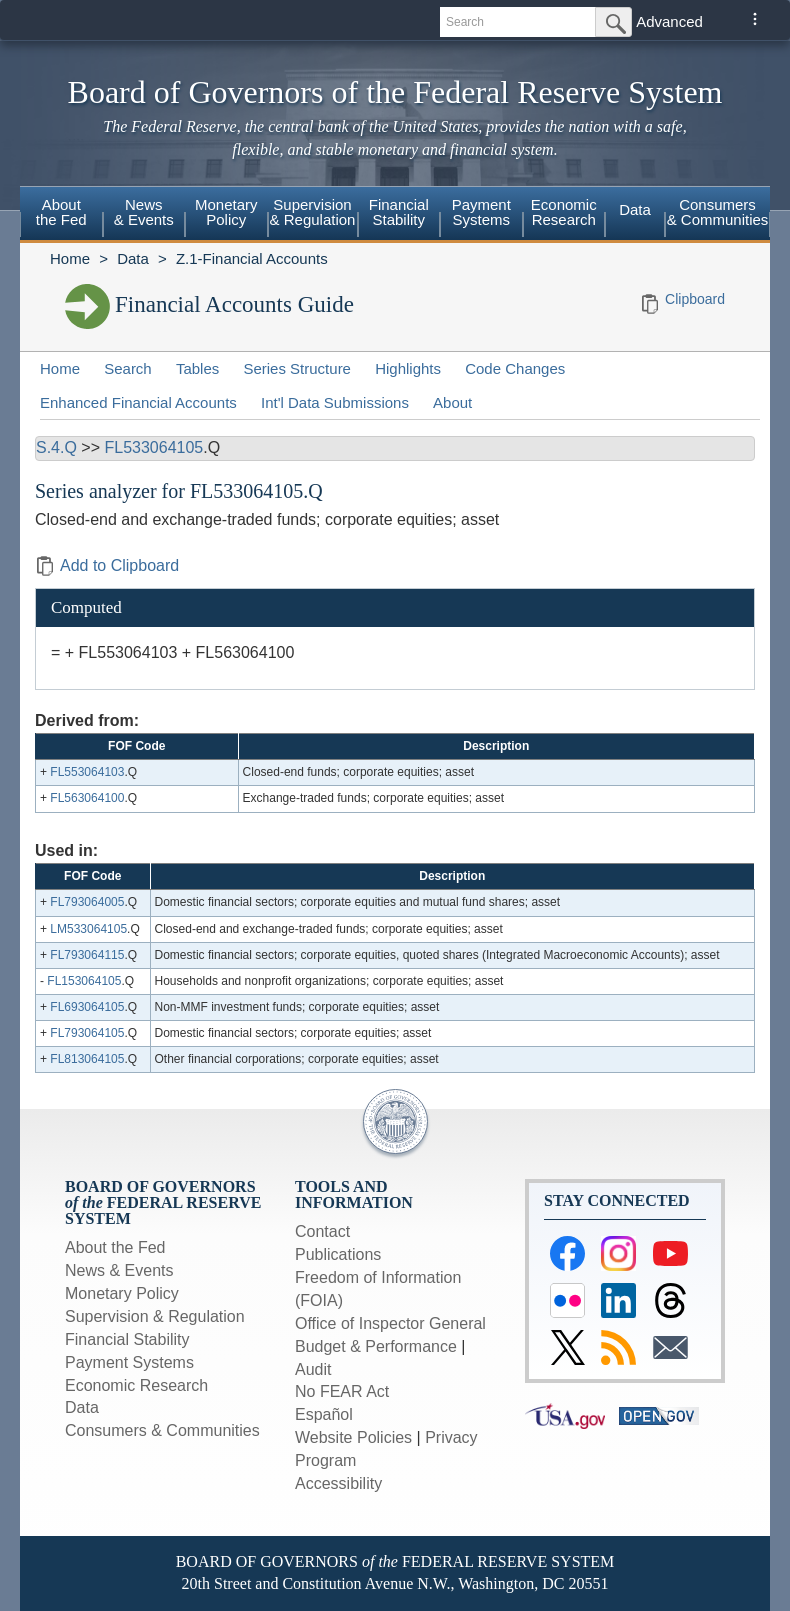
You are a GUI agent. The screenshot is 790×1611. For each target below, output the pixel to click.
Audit (313, 1369)
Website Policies (353, 1437)
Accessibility (338, 1483)
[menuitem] (61, 215)
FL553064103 (87, 772)
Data (635, 209)
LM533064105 (88, 929)
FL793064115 (87, 955)
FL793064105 (87, 1033)
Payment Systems (481, 212)
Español (324, 1414)
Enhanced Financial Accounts (138, 402)
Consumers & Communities (718, 212)
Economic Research (564, 212)
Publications (338, 1254)
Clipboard (695, 299)
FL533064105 (153, 447)
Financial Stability (399, 212)
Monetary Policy (226, 212)
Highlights (408, 368)
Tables (197, 368)
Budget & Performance (376, 1346)
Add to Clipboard (107, 565)
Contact (322, 1231)
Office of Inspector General (390, 1323)
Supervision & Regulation (313, 212)
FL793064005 (87, 902)
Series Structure (297, 368)
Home (70, 258)
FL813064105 (87, 1059)
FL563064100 (87, 798)
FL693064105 (87, 1007)
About (452, 402)
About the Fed (61, 212)
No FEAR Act (342, 1391)
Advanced (669, 21)
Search (128, 368)
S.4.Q (56, 447)
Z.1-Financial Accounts (252, 258)
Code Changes (515, 368)
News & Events (144, 212)
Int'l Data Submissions (335, 402)
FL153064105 (84, 981)
